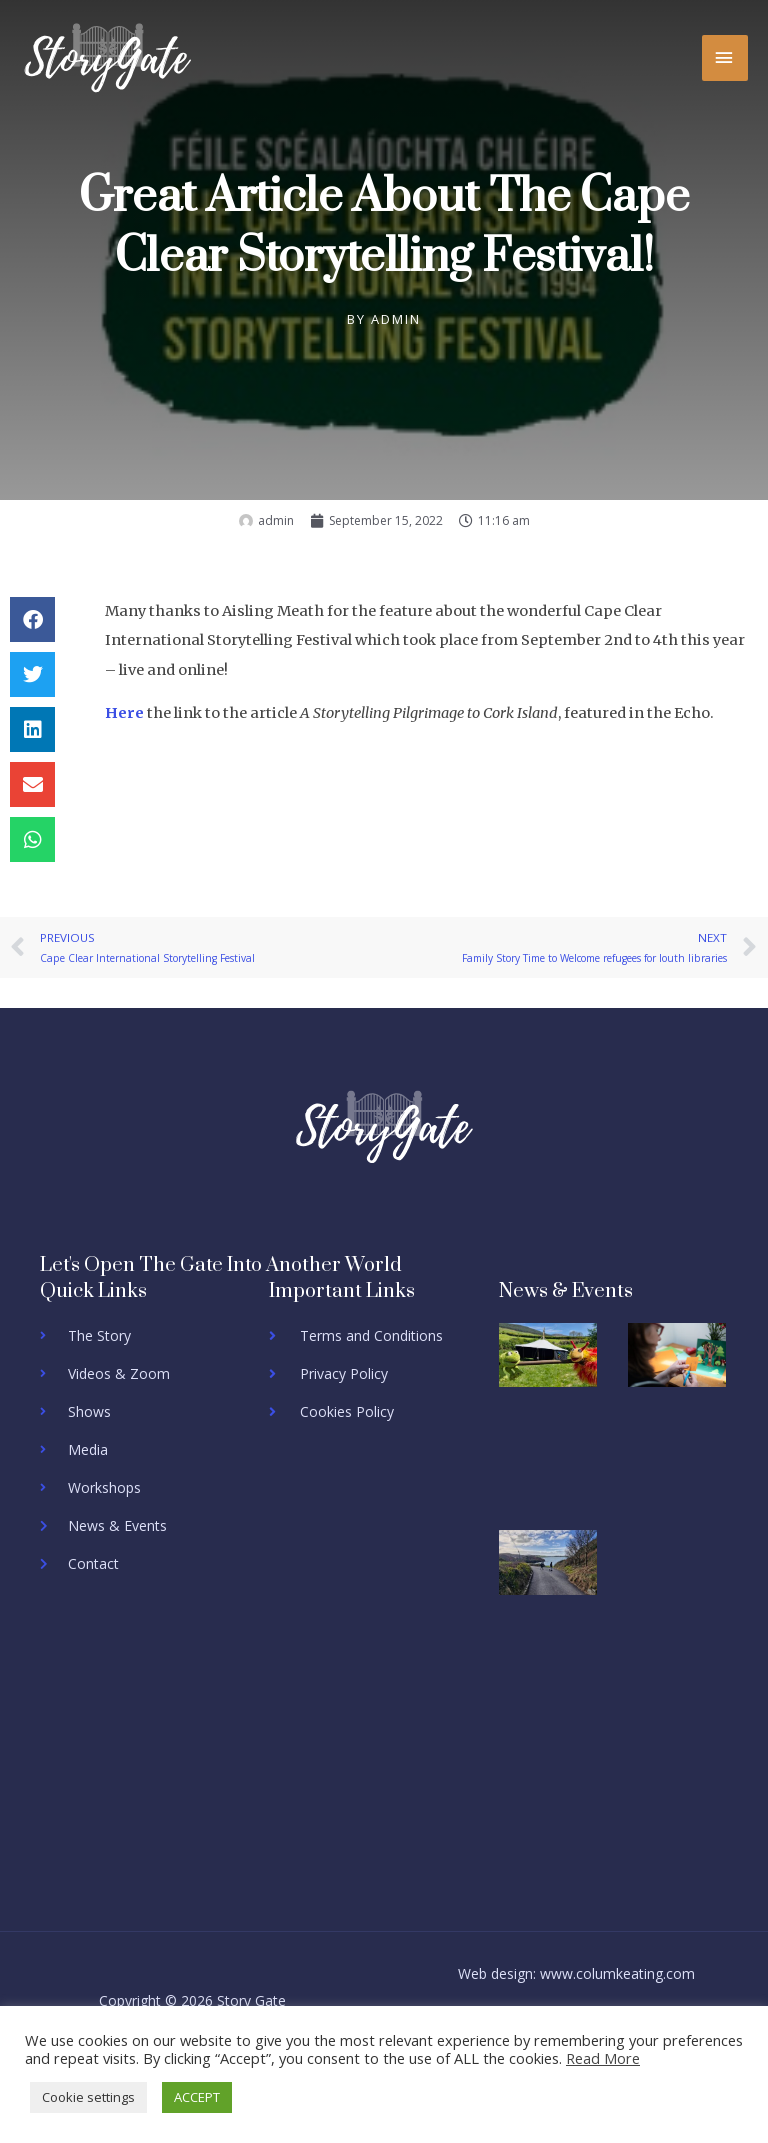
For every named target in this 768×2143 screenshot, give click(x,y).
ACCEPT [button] (197, 2097)
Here (124, 713)
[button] (32, 619)
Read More (603, 2058)
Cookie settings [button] (88, 2097)
